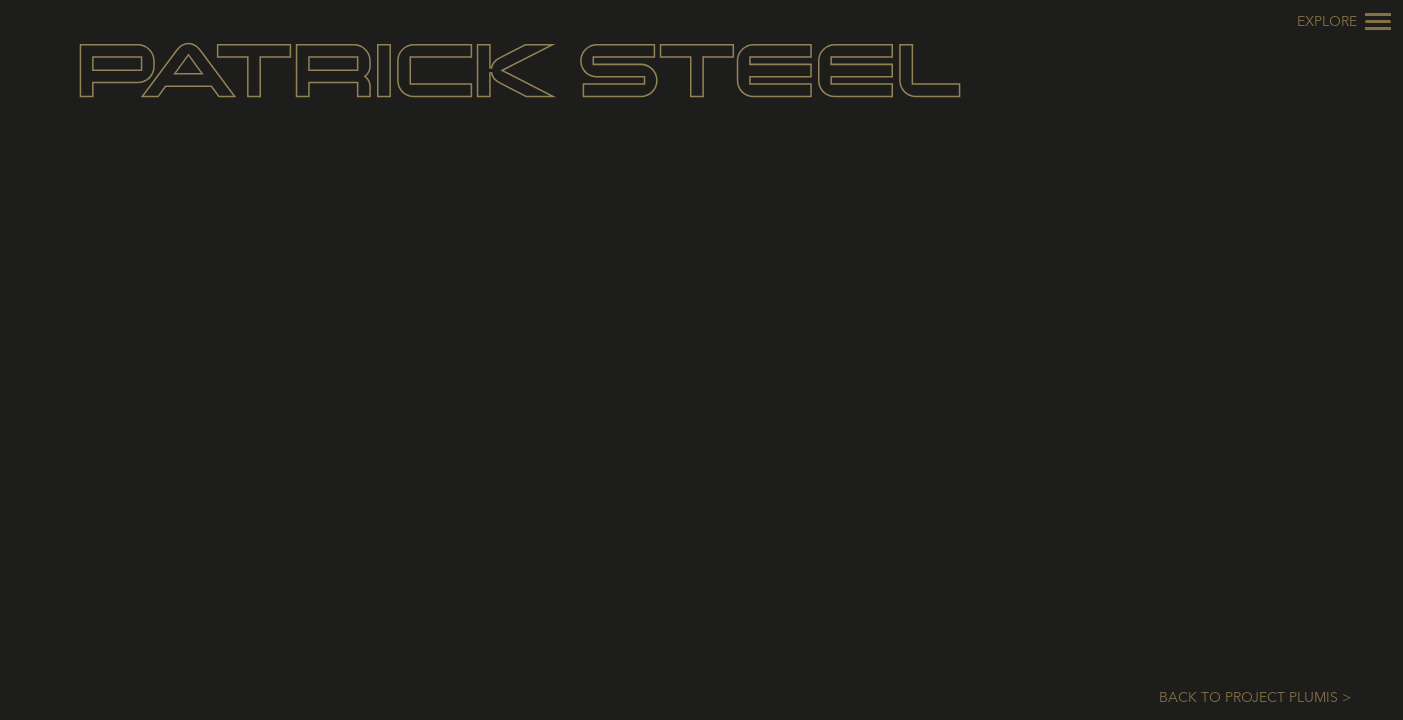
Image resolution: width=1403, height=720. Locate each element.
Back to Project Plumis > (1255, 698)
